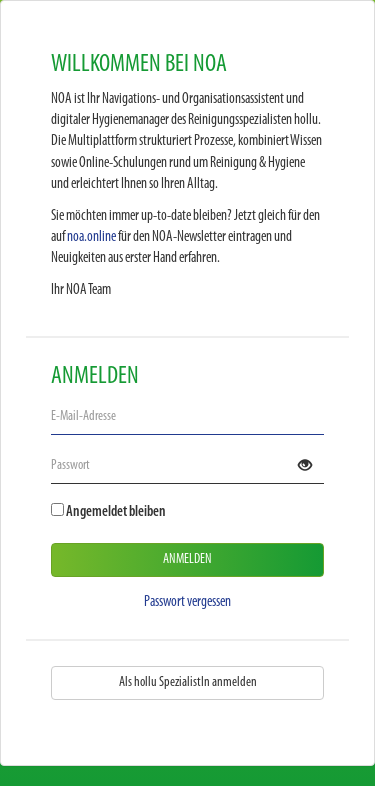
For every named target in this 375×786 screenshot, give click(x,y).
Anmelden (187, 559)
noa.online (91, 237)
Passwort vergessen (187, 602)
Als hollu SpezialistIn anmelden (188, 682)
